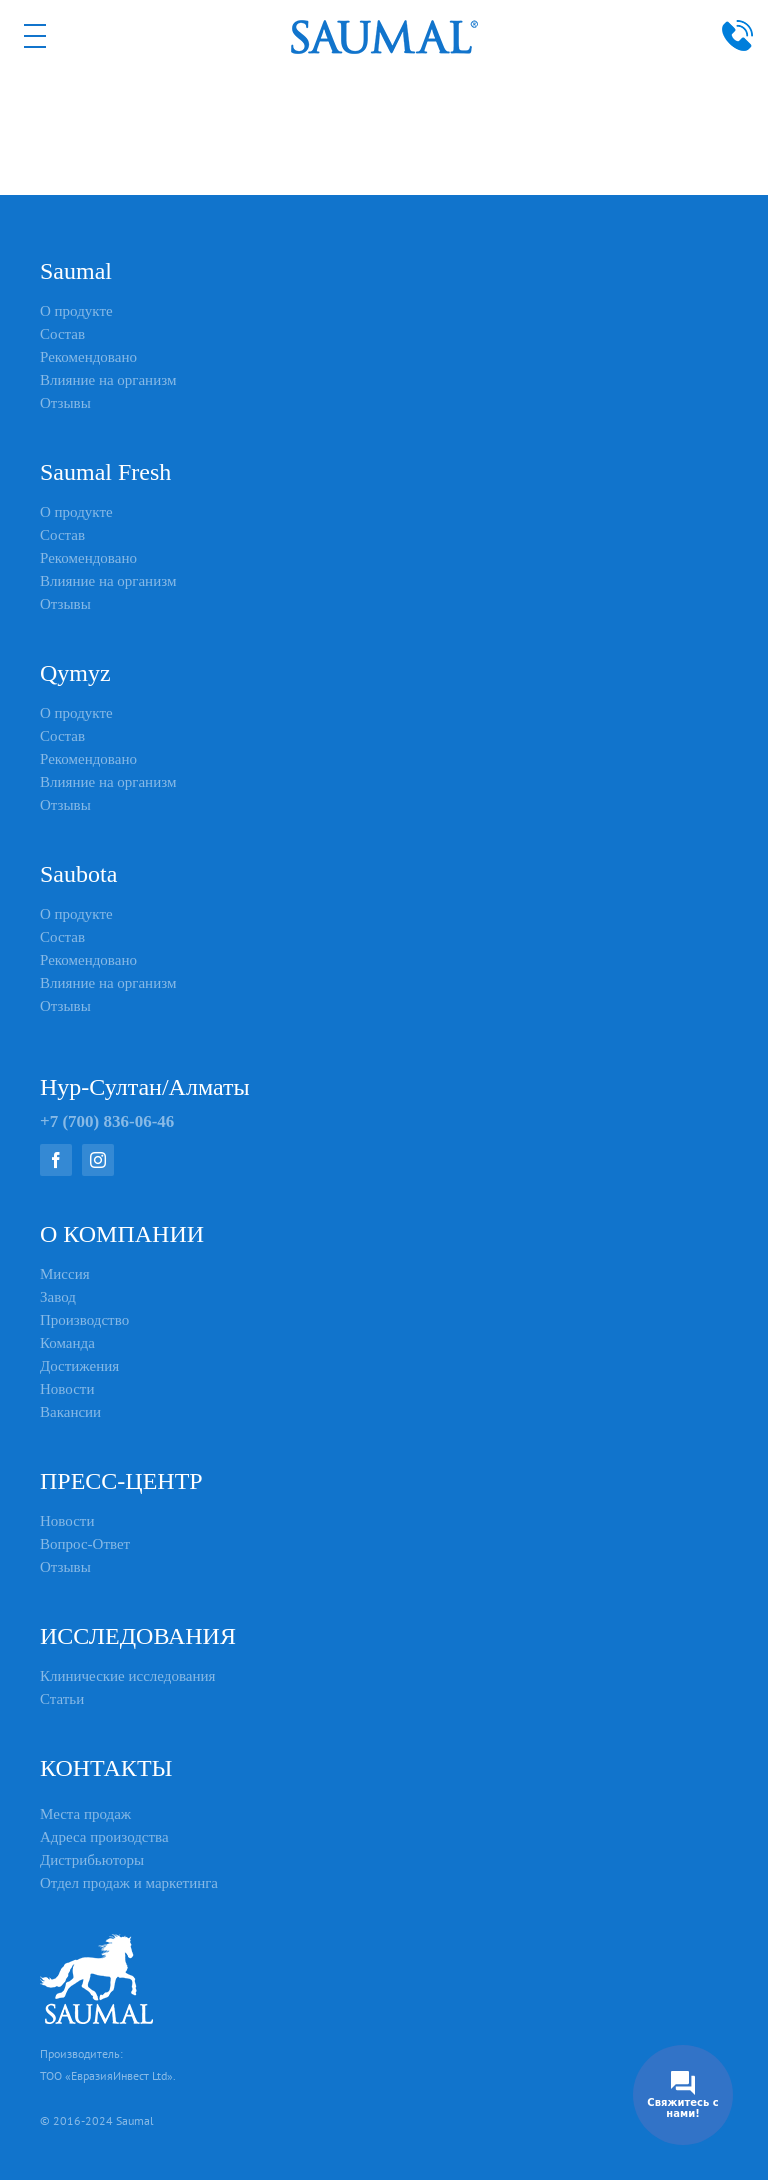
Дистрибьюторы (92, 1860)
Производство (84, 1320)
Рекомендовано (88, 357)
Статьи (62, 1699)
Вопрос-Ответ (85, 1544)
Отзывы (65, 403)
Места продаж (85, 1814)
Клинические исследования (127, 1676)
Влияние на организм (108, 380)
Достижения (79, 1366)
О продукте (76, 311)
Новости (67, 1389)
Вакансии (70, 1412)
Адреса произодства (104, 1837)
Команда (67, 1343)
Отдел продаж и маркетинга (129, 1883)
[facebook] (56, 1160)
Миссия (65, 1274)
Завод (58, 1297)
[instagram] (98, 1160)
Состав (62, 334)
